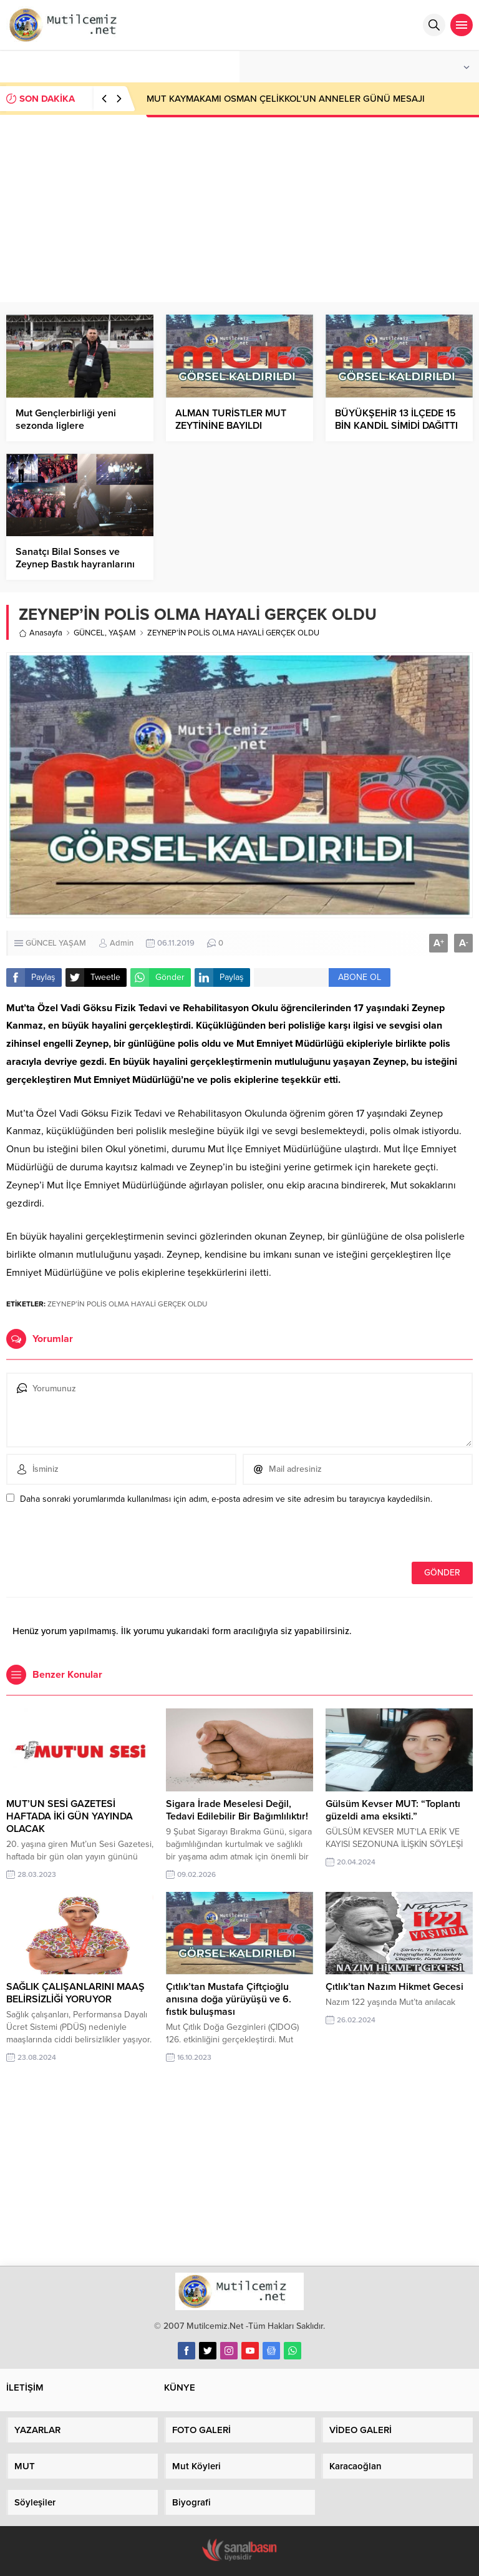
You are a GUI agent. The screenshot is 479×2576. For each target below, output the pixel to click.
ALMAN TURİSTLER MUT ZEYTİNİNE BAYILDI (230, 419)
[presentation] (91, 1535)
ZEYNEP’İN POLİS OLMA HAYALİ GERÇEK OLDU (127, 1304)
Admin (121, 943)
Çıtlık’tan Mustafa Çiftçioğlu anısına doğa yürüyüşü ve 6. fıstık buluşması (228, 1999)
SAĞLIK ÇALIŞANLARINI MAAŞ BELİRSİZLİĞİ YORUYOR (75, 1993)
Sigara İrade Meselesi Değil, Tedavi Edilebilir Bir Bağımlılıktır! (237, 1810)
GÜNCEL (89, 633)
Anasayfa (40, 633)
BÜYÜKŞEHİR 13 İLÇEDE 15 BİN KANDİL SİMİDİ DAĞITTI (396, 419)
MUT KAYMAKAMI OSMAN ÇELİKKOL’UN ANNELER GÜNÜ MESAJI (286, 98)
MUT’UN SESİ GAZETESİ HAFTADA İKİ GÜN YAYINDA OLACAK (69, 1816)
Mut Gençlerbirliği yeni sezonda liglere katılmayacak (66, 425)
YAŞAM (122, 633)
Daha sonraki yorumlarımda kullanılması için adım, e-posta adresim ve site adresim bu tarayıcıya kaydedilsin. (226, 1499)
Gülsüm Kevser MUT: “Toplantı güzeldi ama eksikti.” (393, 1810)
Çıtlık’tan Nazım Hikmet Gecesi (394, 1987)
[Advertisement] (239, 208)
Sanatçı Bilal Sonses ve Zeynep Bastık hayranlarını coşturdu (75, 564)
